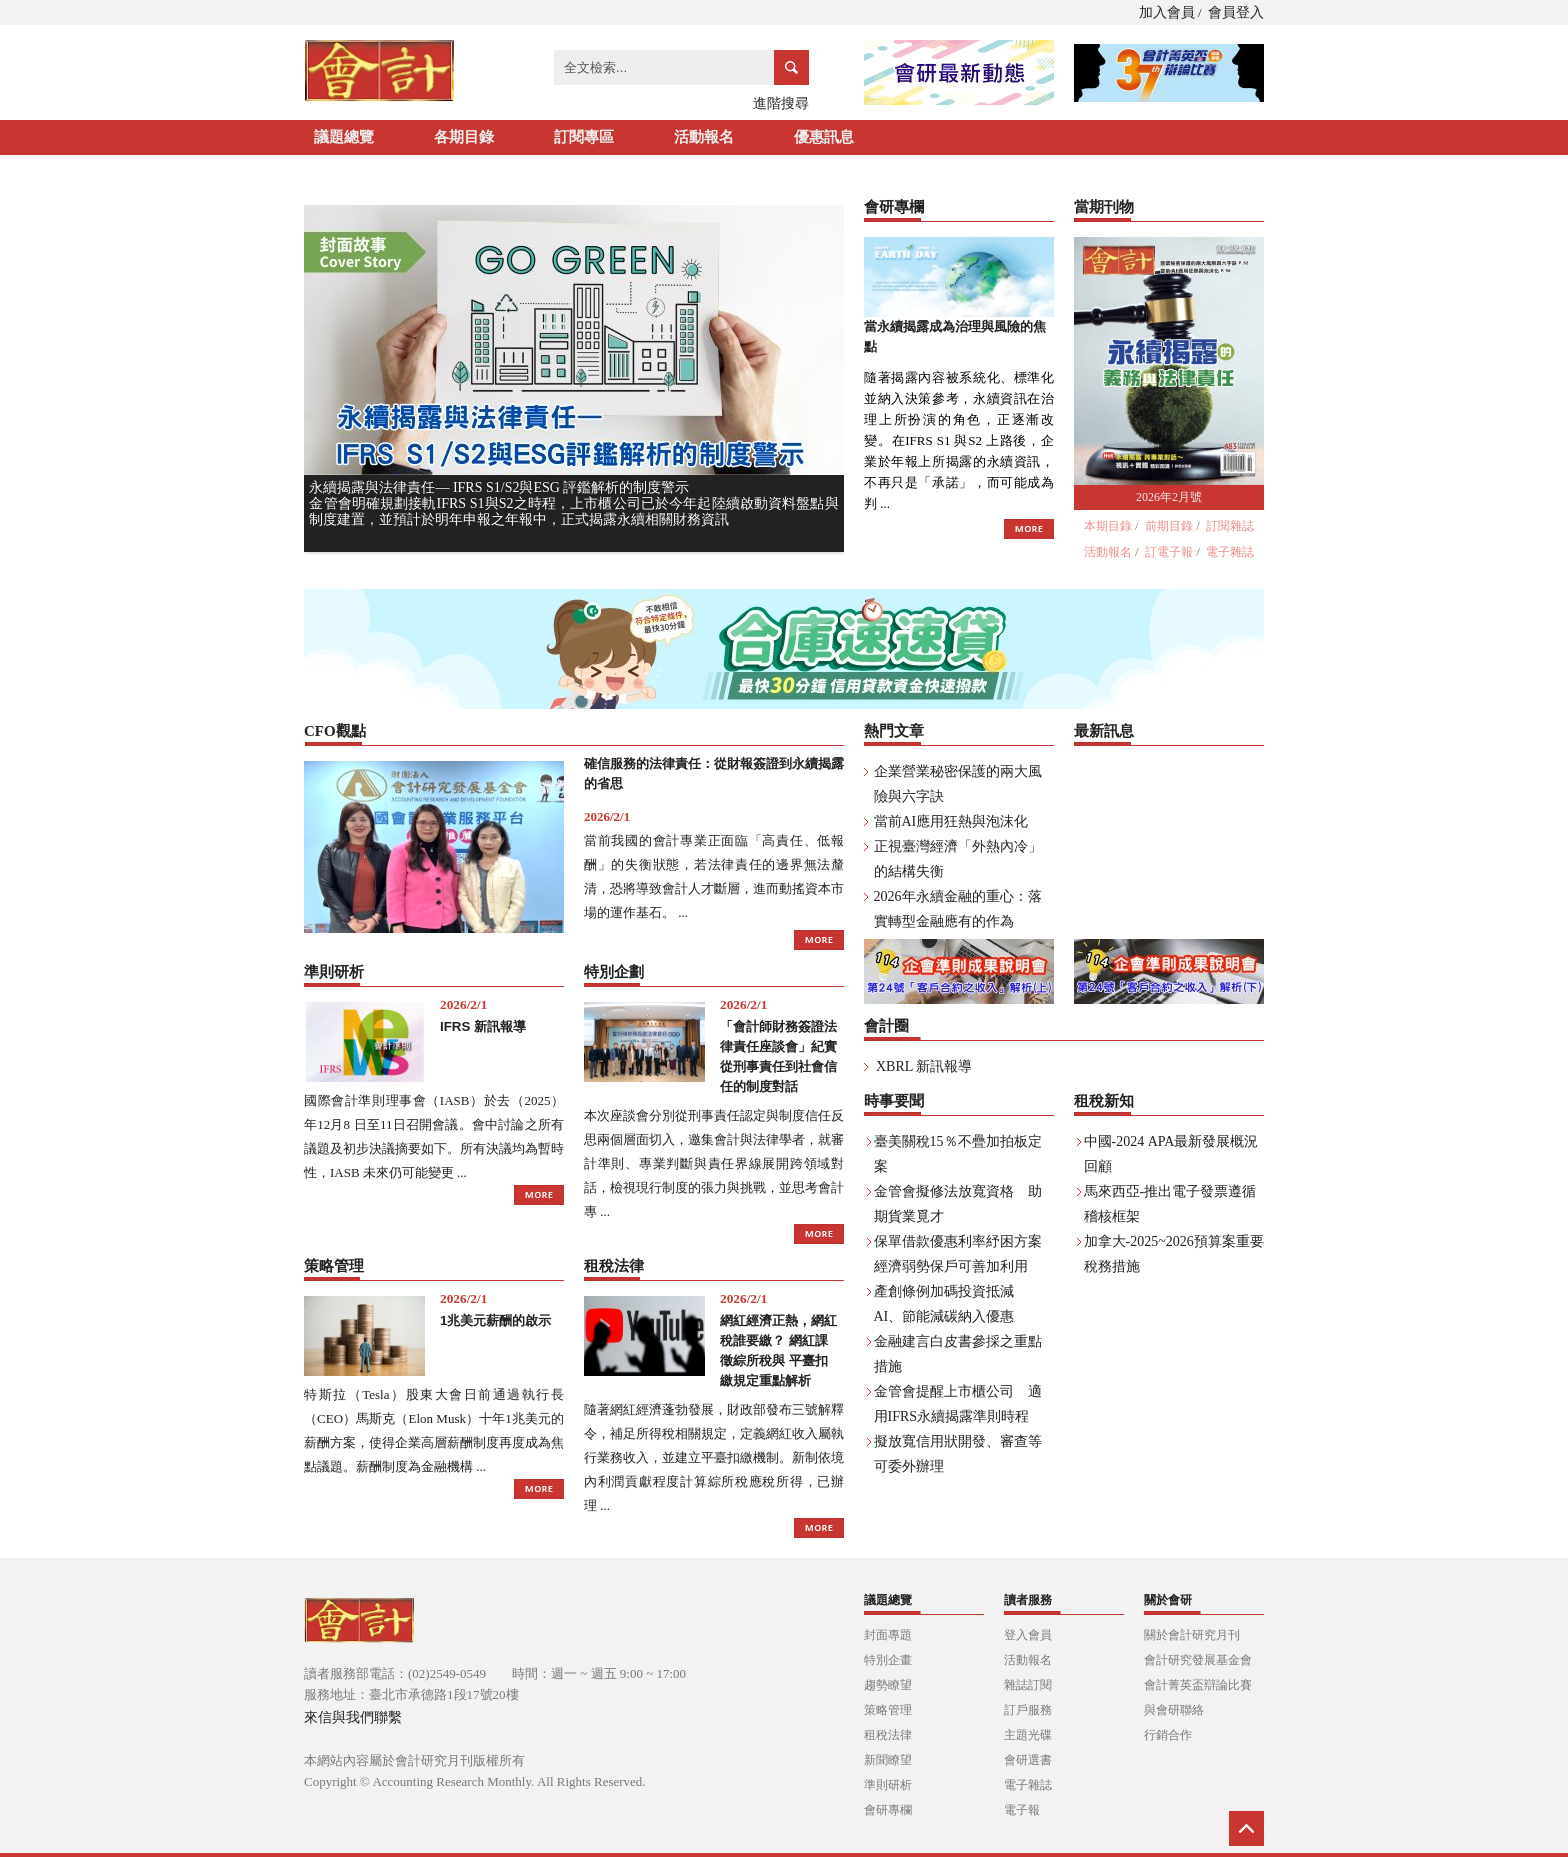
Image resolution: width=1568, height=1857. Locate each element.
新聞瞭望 (888, 1760)
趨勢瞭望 (888, 1685)
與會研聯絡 (1174, 1710)
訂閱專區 (584, 137)
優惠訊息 (824, 137)
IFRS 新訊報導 (483, 1026)
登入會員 (1028, 1635)
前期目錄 (1169, 526)
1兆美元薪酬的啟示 (495, 1320)
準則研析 (888, 1785)
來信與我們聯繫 (353, 1717)
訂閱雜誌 (1230, 526)
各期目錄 (464, 137)
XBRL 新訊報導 (924, 1066)
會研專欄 (888, 1810)
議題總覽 (344, 137)
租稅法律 (888, 1735)
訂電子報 (1169, 552)
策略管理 (888, 1710)
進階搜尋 (781, 103)
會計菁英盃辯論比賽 (1198, 1685)
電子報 (1022, 1810)
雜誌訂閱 (1028, 1685)
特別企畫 (888, 1660)
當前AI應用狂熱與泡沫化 (951, 821)
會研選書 (1028, 1760)
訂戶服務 (1028, 1710)
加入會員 (1167, 12)
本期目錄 (1108, 526)
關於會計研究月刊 (1192, 1635)
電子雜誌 (1230, 552)
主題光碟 (1028, 1735)
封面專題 (888, 1635)
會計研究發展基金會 (1198, 1660)
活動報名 (704, 137)
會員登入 (1236, 12)
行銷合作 (1168, 1735)
